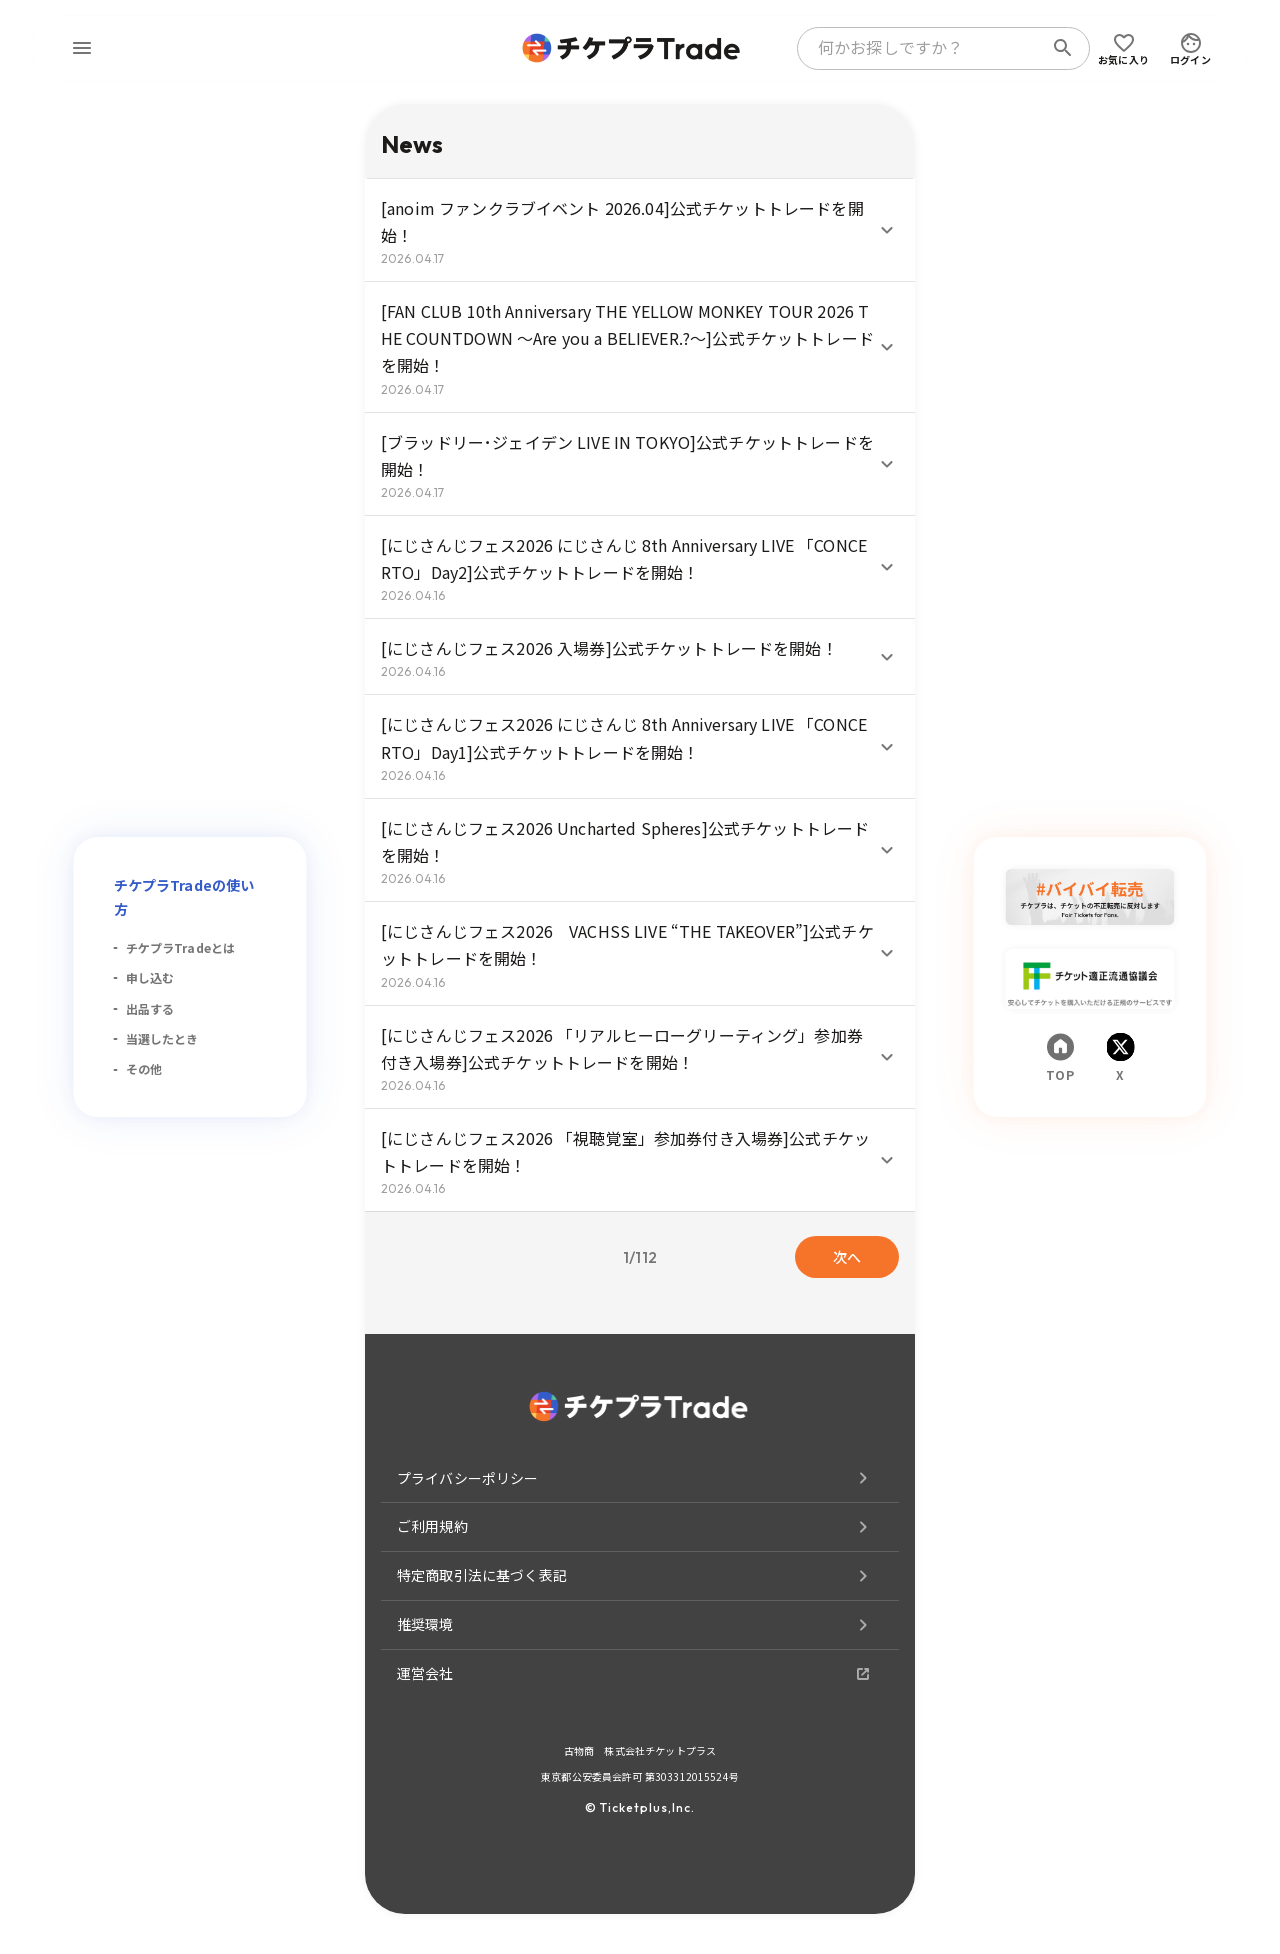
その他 (144, 1068)
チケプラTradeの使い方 (184, 897)
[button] (640, 230)
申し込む (150, 977)
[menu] (82, 48)
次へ (847, 1257)
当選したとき (162, 1038)
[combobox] (924, 48)
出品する (150, 1008)
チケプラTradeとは (181, 947)
